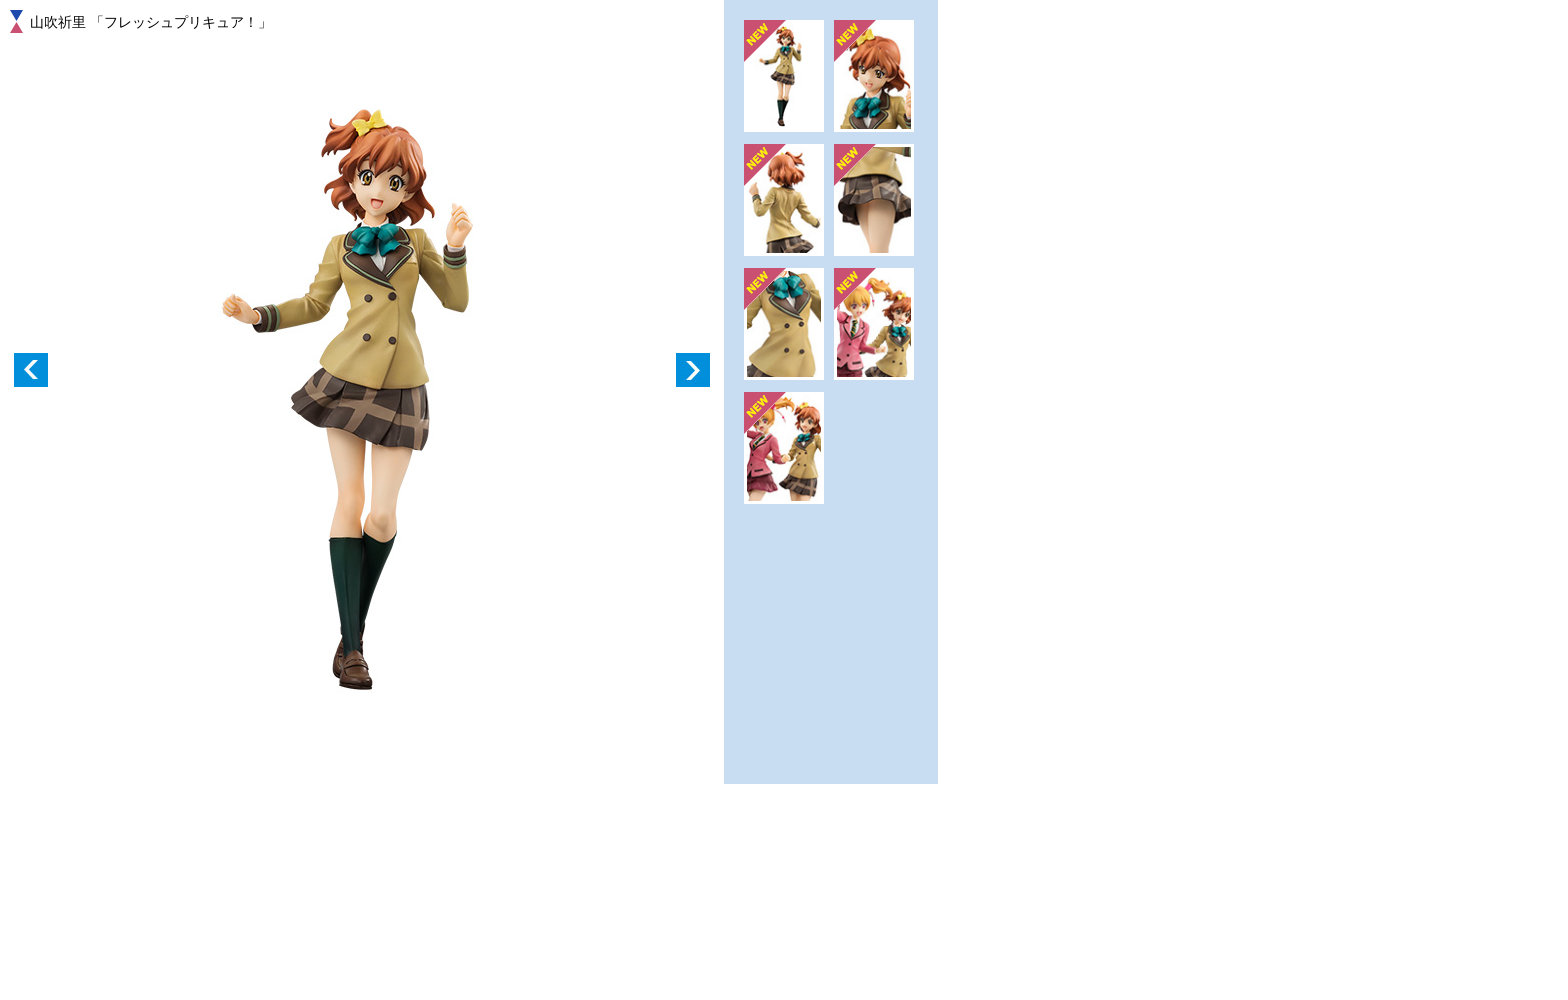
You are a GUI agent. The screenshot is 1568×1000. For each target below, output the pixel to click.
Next (693, 370)
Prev (31, 370)
